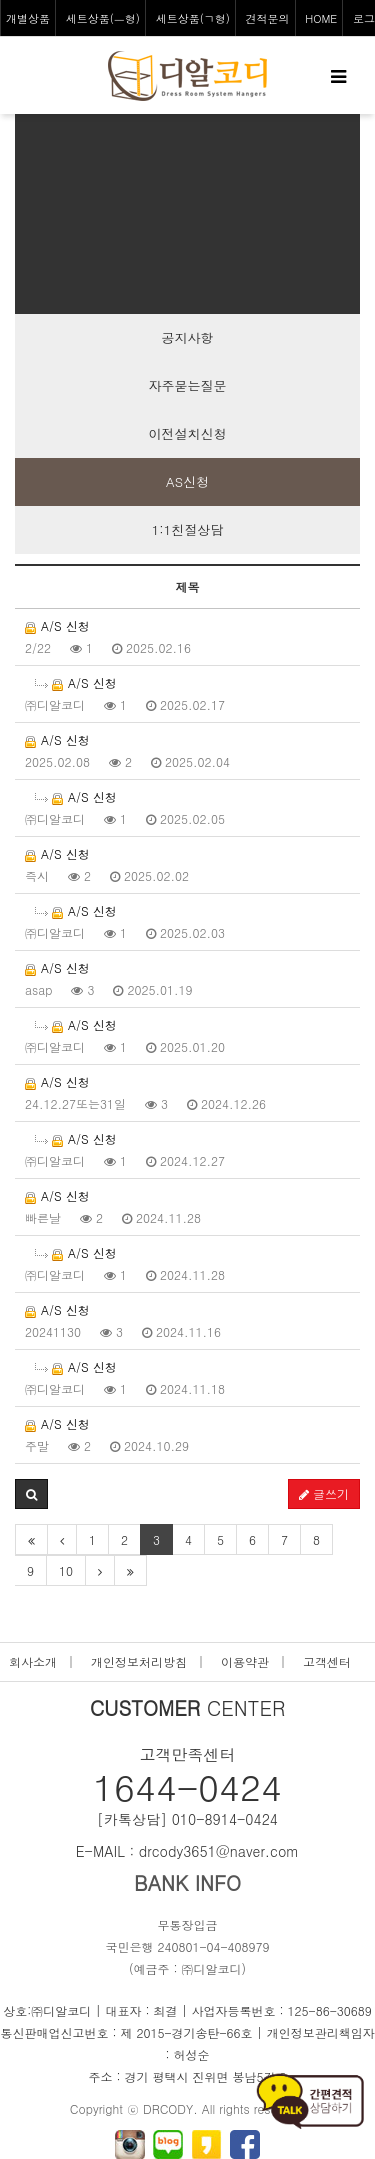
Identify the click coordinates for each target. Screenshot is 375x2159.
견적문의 (268, 18)
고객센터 (327, 1661)
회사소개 (33, 1661)
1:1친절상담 (188, 529)
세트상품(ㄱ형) (193, 18)
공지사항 (188, 337)
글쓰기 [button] (324, 1493)
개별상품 (28, 18)
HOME (321, 18)
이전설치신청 (188, 433)
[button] (31, 1494)
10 (66, 1570)
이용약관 (245, 1661)
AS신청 (187, 481)
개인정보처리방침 (139, 1661)
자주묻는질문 (188, 385)
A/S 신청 (57, 625)
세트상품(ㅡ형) (103, 18)
